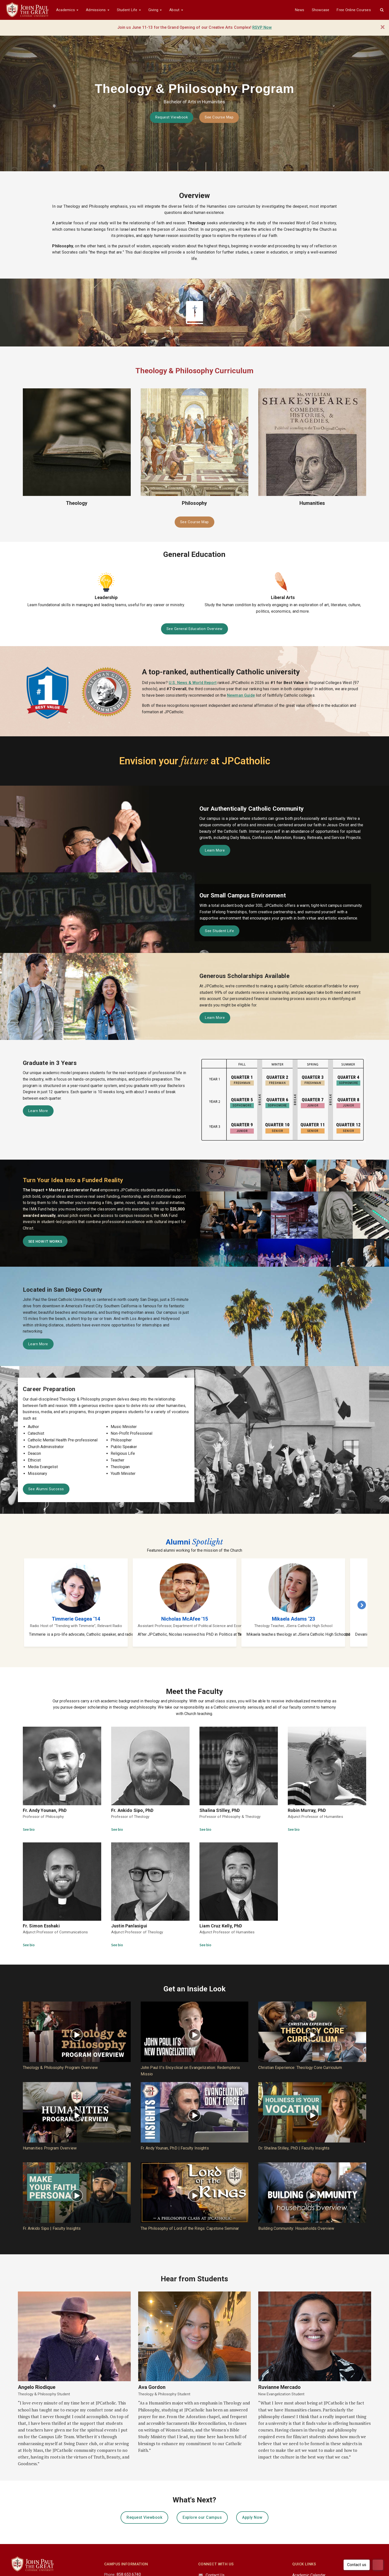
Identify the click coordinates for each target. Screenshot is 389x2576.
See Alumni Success (46, 1487)
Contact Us (215, 2573)
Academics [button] (67, 10)
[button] (382, 10)
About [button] (176, 10)
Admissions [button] (97, 10)
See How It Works (44, 1241)
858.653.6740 (129, 2572)
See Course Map (219, 117)
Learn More (215, 850)
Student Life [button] (129, 10)
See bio (29, 1827)
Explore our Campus (202, 2515)
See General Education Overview (194, 629)
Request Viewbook (171, 117)
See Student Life (219, 931)
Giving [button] (155, 10)
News (299, 10)
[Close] (382, 27)
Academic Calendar (308, 2573)
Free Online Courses (354, 10)
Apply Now (252, 2515)
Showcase (320, 10)
